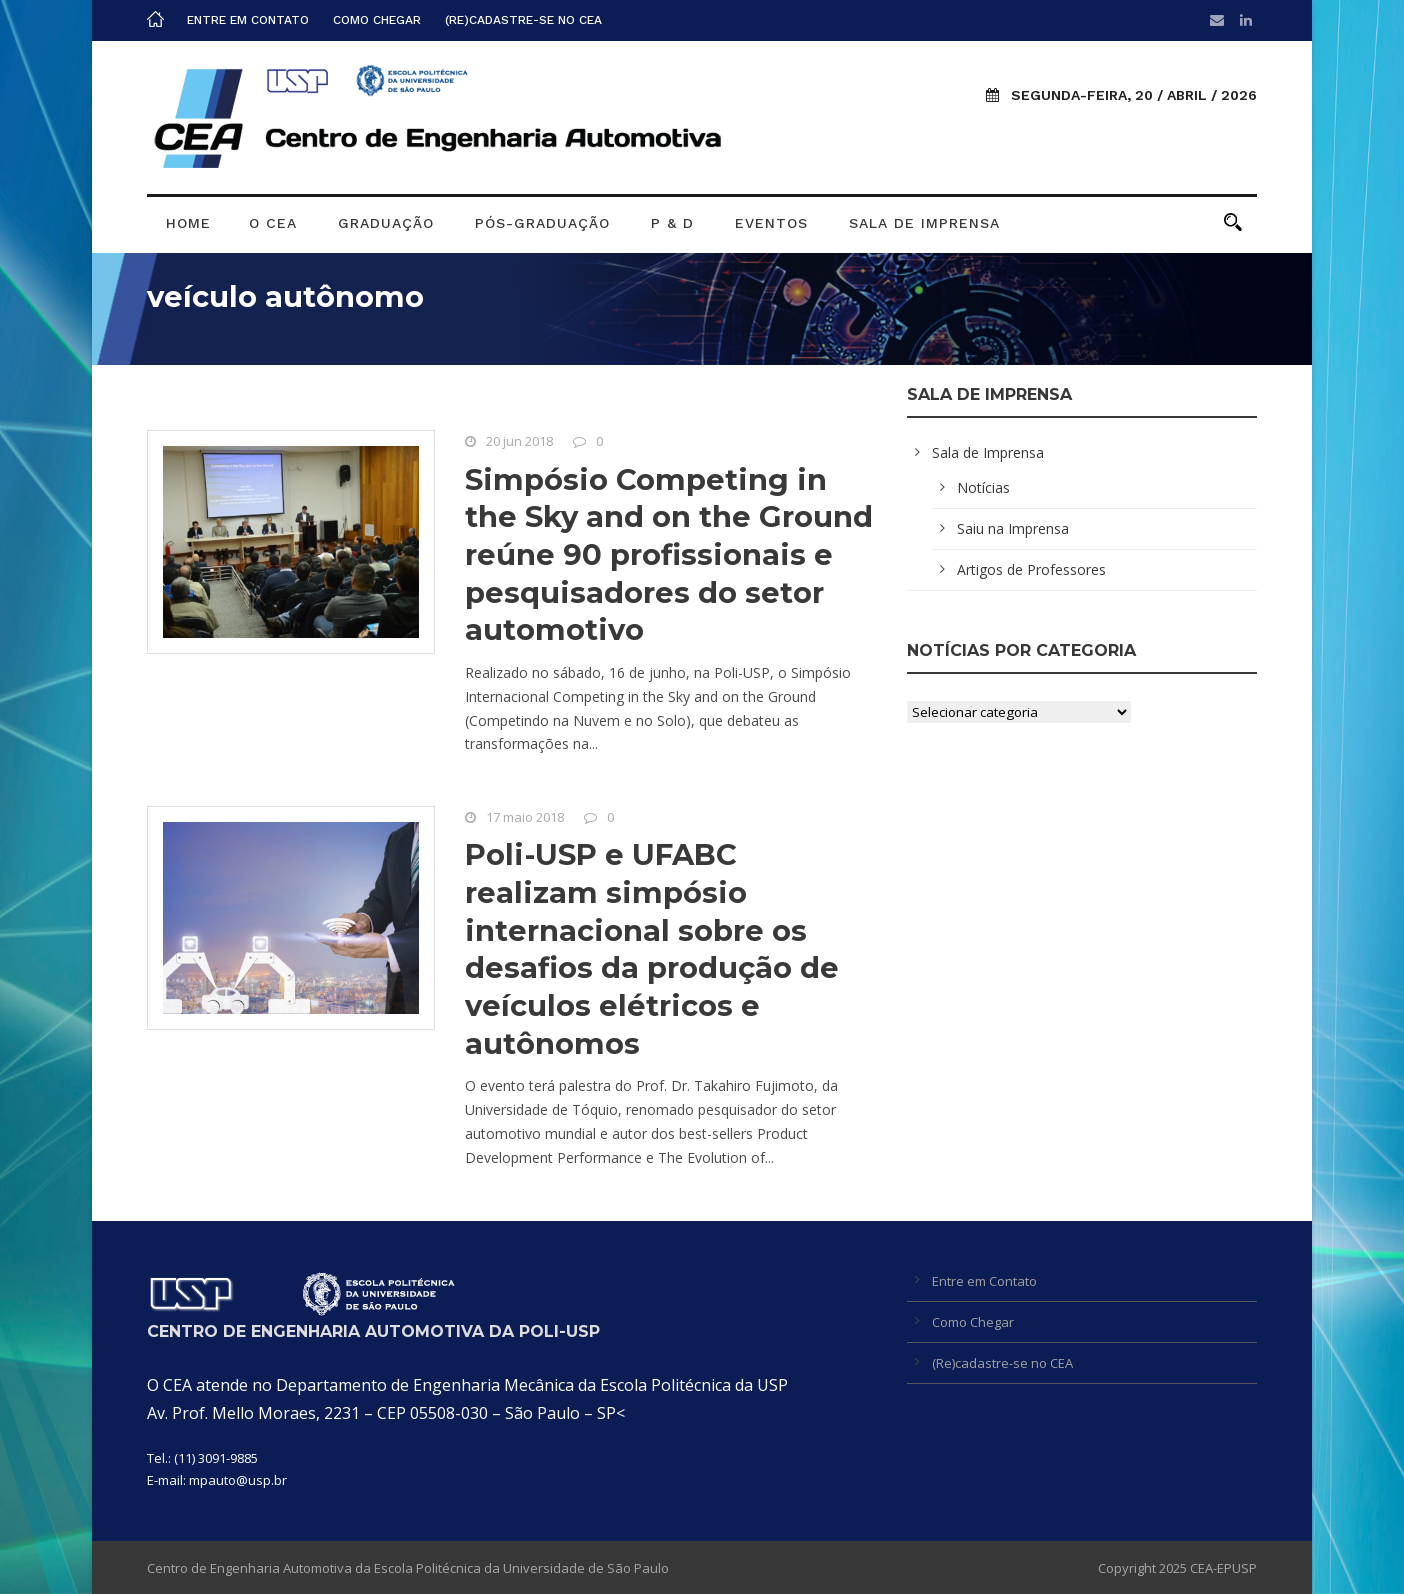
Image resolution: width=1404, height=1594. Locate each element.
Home (188, 223)
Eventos (771, 223)
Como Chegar (377, 20)
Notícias (983, 487)
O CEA (273, 223)
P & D (672, 223)
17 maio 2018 (525, 817)
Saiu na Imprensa (1013, 528)
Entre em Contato (248, 20)
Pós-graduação (542, 223)
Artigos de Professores (1031, 569)
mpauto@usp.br (238, 1480)
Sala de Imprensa (924, 223)
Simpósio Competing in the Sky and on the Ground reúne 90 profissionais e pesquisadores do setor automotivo (669, 555)
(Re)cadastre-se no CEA (523, 20)
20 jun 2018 (519, 441)
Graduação (386, 223)
